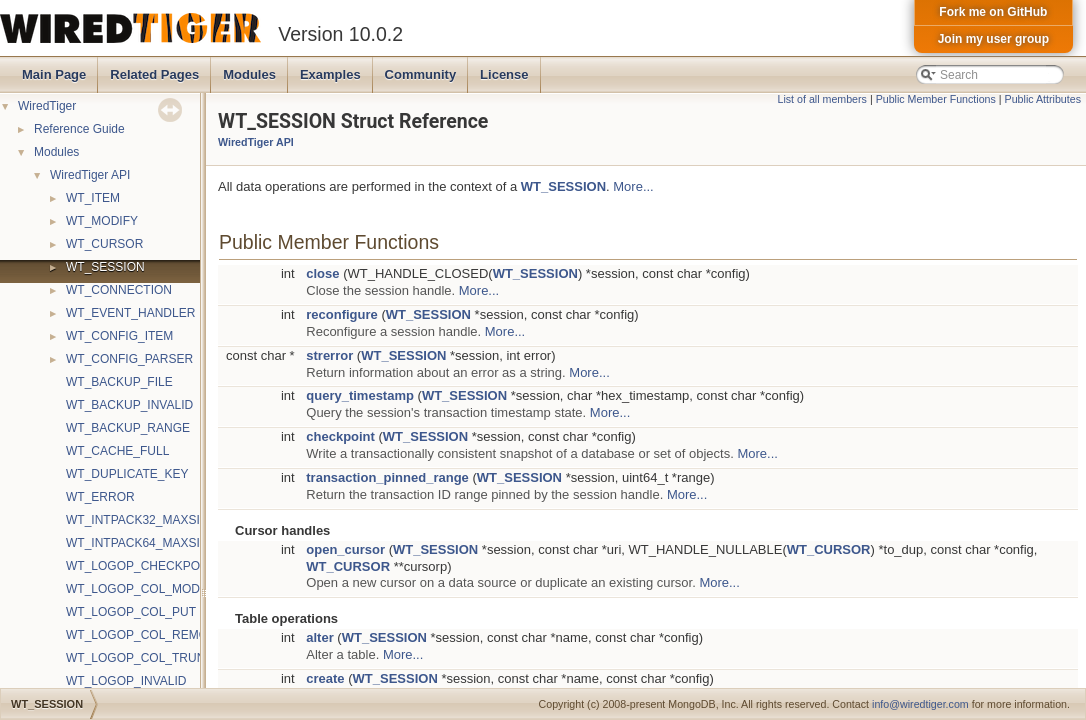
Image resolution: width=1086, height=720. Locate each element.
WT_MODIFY (102, 221)
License (504, 74)
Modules (249, 74)
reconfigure (342, 314)
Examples (330, 74)
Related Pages (154, 74)
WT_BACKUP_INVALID (129, 405)
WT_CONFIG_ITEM (119, 336)
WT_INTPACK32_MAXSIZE (140, 520)
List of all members (822, 99)
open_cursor (345, 549)
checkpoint (340, 436)
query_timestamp (360, 395)
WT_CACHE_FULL (117, 451)
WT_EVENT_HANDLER (130, 313)
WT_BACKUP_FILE (119, 382)
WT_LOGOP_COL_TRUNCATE (151, 658)
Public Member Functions (936, 99)
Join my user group (993, 39)
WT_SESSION (105, 267)
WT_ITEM (93, 198)
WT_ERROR (100, 497)
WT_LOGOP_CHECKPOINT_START (165, 566)
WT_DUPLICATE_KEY (127, 474)
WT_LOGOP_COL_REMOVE (145, 635)
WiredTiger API (90, 175)
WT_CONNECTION (119, 290)
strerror (329, 355)
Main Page (54, 74)
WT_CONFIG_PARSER (129, 359)
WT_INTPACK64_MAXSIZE (140, 543)
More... (633, 186)
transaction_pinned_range (387, 477)
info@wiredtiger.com (920, 704)
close (322, 273)
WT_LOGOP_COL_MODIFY (142, 589)
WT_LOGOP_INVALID (126, 681)
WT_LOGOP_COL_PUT (131, 612)
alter (319, 637)
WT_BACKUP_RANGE (128, 428)
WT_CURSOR (104, 244)
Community (421, 74)
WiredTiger (47, 106)
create (325, 678)
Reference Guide (79, 129)
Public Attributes (1043, 99)
